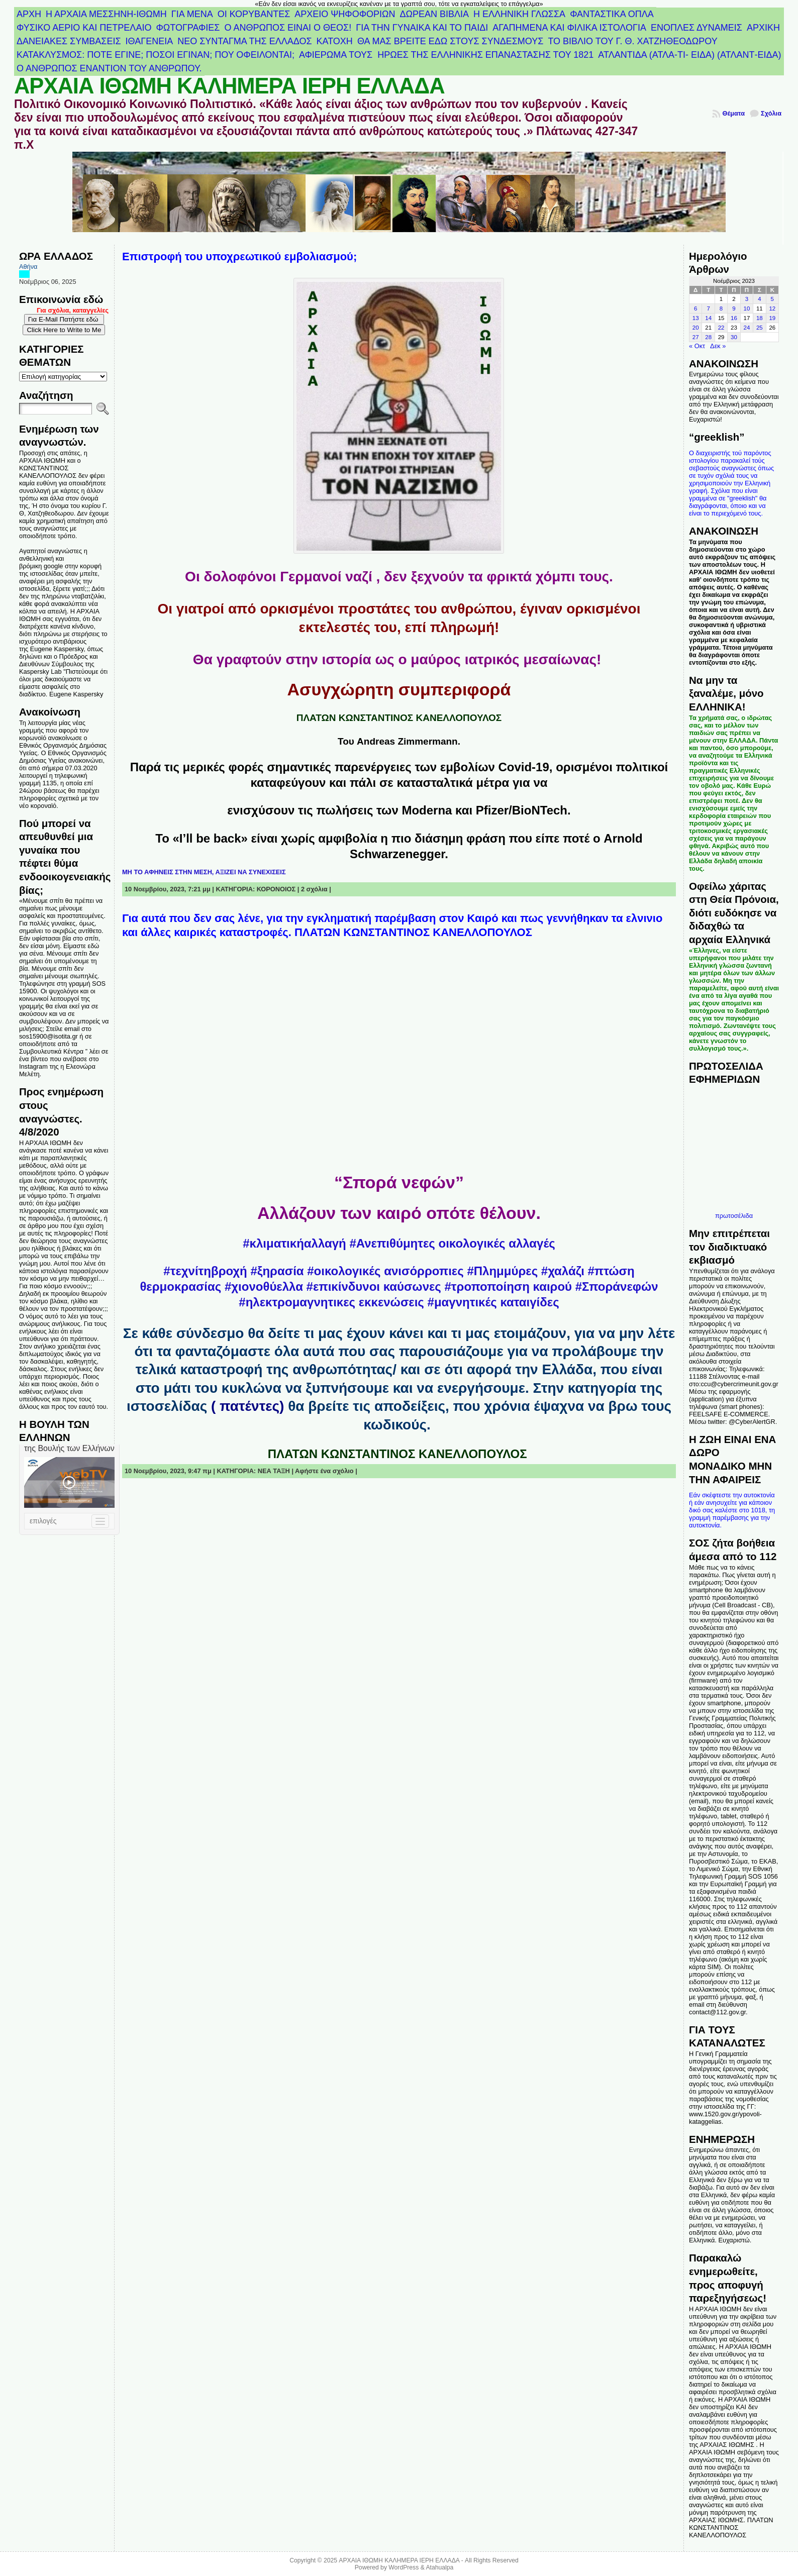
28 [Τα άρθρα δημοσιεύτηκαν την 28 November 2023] (708, 337)
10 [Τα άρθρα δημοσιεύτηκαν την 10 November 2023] (747, 308)
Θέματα (733, 113)
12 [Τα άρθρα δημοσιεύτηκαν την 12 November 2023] (772, 308)
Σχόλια (771, 113)
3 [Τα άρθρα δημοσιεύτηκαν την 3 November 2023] (746, 299)
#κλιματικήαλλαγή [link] (294, 1243)
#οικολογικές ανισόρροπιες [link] (385, 1271)
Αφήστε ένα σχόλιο (324, 1471)
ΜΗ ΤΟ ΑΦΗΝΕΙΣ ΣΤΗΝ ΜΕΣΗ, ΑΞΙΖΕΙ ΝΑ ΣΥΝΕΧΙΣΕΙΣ (204, 872)
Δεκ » (718, 346)
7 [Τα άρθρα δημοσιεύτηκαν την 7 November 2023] (708, 308)
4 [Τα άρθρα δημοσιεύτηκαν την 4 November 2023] (759, 299)
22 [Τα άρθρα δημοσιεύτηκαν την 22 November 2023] (721, 328)
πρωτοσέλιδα (734, 1215)
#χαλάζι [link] (562, 1271)
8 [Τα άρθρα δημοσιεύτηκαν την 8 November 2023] (721, 308)
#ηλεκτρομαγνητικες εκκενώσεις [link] (331, 1302)
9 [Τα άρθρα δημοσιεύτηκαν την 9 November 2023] (733, 308)
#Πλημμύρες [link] (502, 1271)
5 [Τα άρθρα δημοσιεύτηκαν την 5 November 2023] (772, 299)
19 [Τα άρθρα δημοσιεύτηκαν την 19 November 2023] (772, 318)
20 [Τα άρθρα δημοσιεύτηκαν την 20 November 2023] (695, 328)
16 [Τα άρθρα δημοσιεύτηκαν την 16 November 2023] (734, 318)
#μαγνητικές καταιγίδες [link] (493, 1302)
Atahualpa (439, 2567)
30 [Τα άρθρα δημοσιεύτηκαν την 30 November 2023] (734, 337)
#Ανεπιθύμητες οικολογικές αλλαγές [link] (452, 1243)
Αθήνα (28, 266)
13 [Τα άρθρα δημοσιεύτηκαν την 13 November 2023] (695, 318)
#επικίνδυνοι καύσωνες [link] (374, 1286)
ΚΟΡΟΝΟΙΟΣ (276, 889)
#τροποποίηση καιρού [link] (508, 1286)
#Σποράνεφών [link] (616, 1286)
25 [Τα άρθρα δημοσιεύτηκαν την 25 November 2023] (759, 328)
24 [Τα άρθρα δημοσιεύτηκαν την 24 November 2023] (747, 328)
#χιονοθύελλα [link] (264, 1286)
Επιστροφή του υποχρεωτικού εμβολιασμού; (239, 256)
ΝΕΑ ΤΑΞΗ (274, 1471)
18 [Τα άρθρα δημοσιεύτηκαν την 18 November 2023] (759, 318)
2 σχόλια (314, 889)
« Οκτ (697, 346)
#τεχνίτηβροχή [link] (205, 1271)
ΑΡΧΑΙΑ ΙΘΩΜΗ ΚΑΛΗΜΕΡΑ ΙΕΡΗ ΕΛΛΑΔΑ (229, 86)
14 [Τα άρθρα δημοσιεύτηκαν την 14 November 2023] (708, 318)
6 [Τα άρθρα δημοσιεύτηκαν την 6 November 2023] (695, 308)
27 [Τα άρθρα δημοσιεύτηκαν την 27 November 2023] (695, 337)
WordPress (403, 2567)
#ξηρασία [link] (277, 1271)
